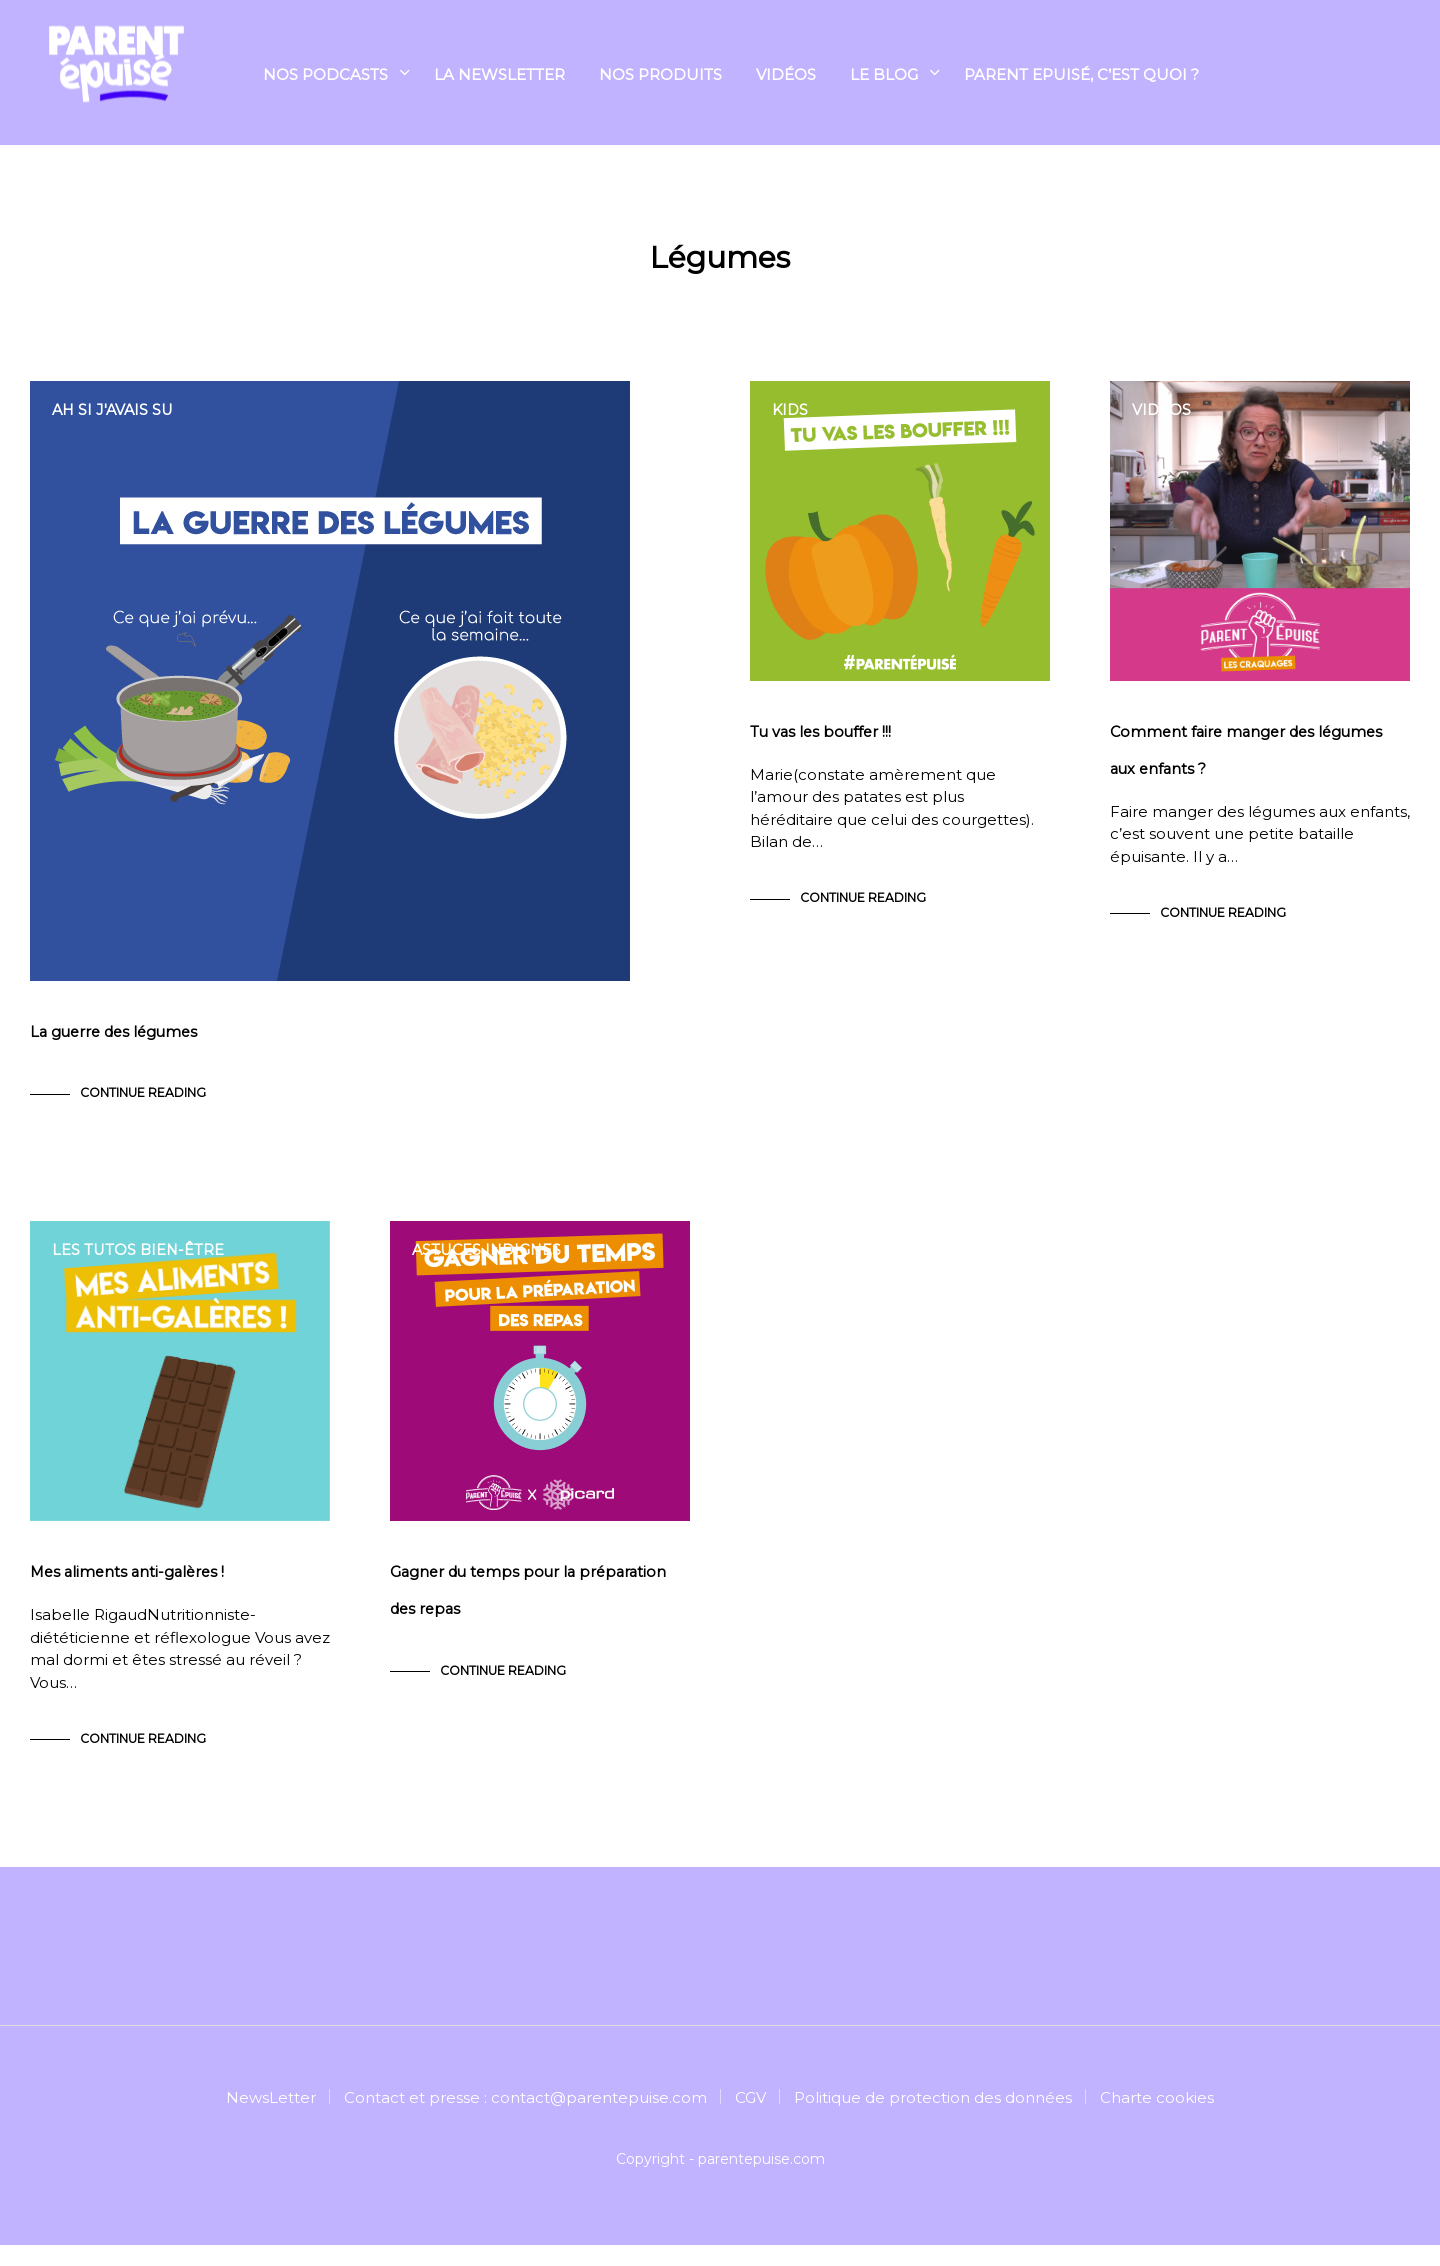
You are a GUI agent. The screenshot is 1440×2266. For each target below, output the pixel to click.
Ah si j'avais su (115, 409)
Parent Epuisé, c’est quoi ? (1081, 76)
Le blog (884, 76)
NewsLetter (271, 2118)
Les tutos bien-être (139, 1260)
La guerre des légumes (118, 1042)
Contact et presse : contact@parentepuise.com (525, 2118)
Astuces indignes (489, 1260)
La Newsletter (499, 76)
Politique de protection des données (933, 2118)
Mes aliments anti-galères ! (131, 1593)
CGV (750, 2118)
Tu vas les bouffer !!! (823, 742)
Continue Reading (143, 1103)
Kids (791, 409)
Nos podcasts (325, 76)
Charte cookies (1157, 2118)
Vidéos (786, 76)
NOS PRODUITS (660, 76)
